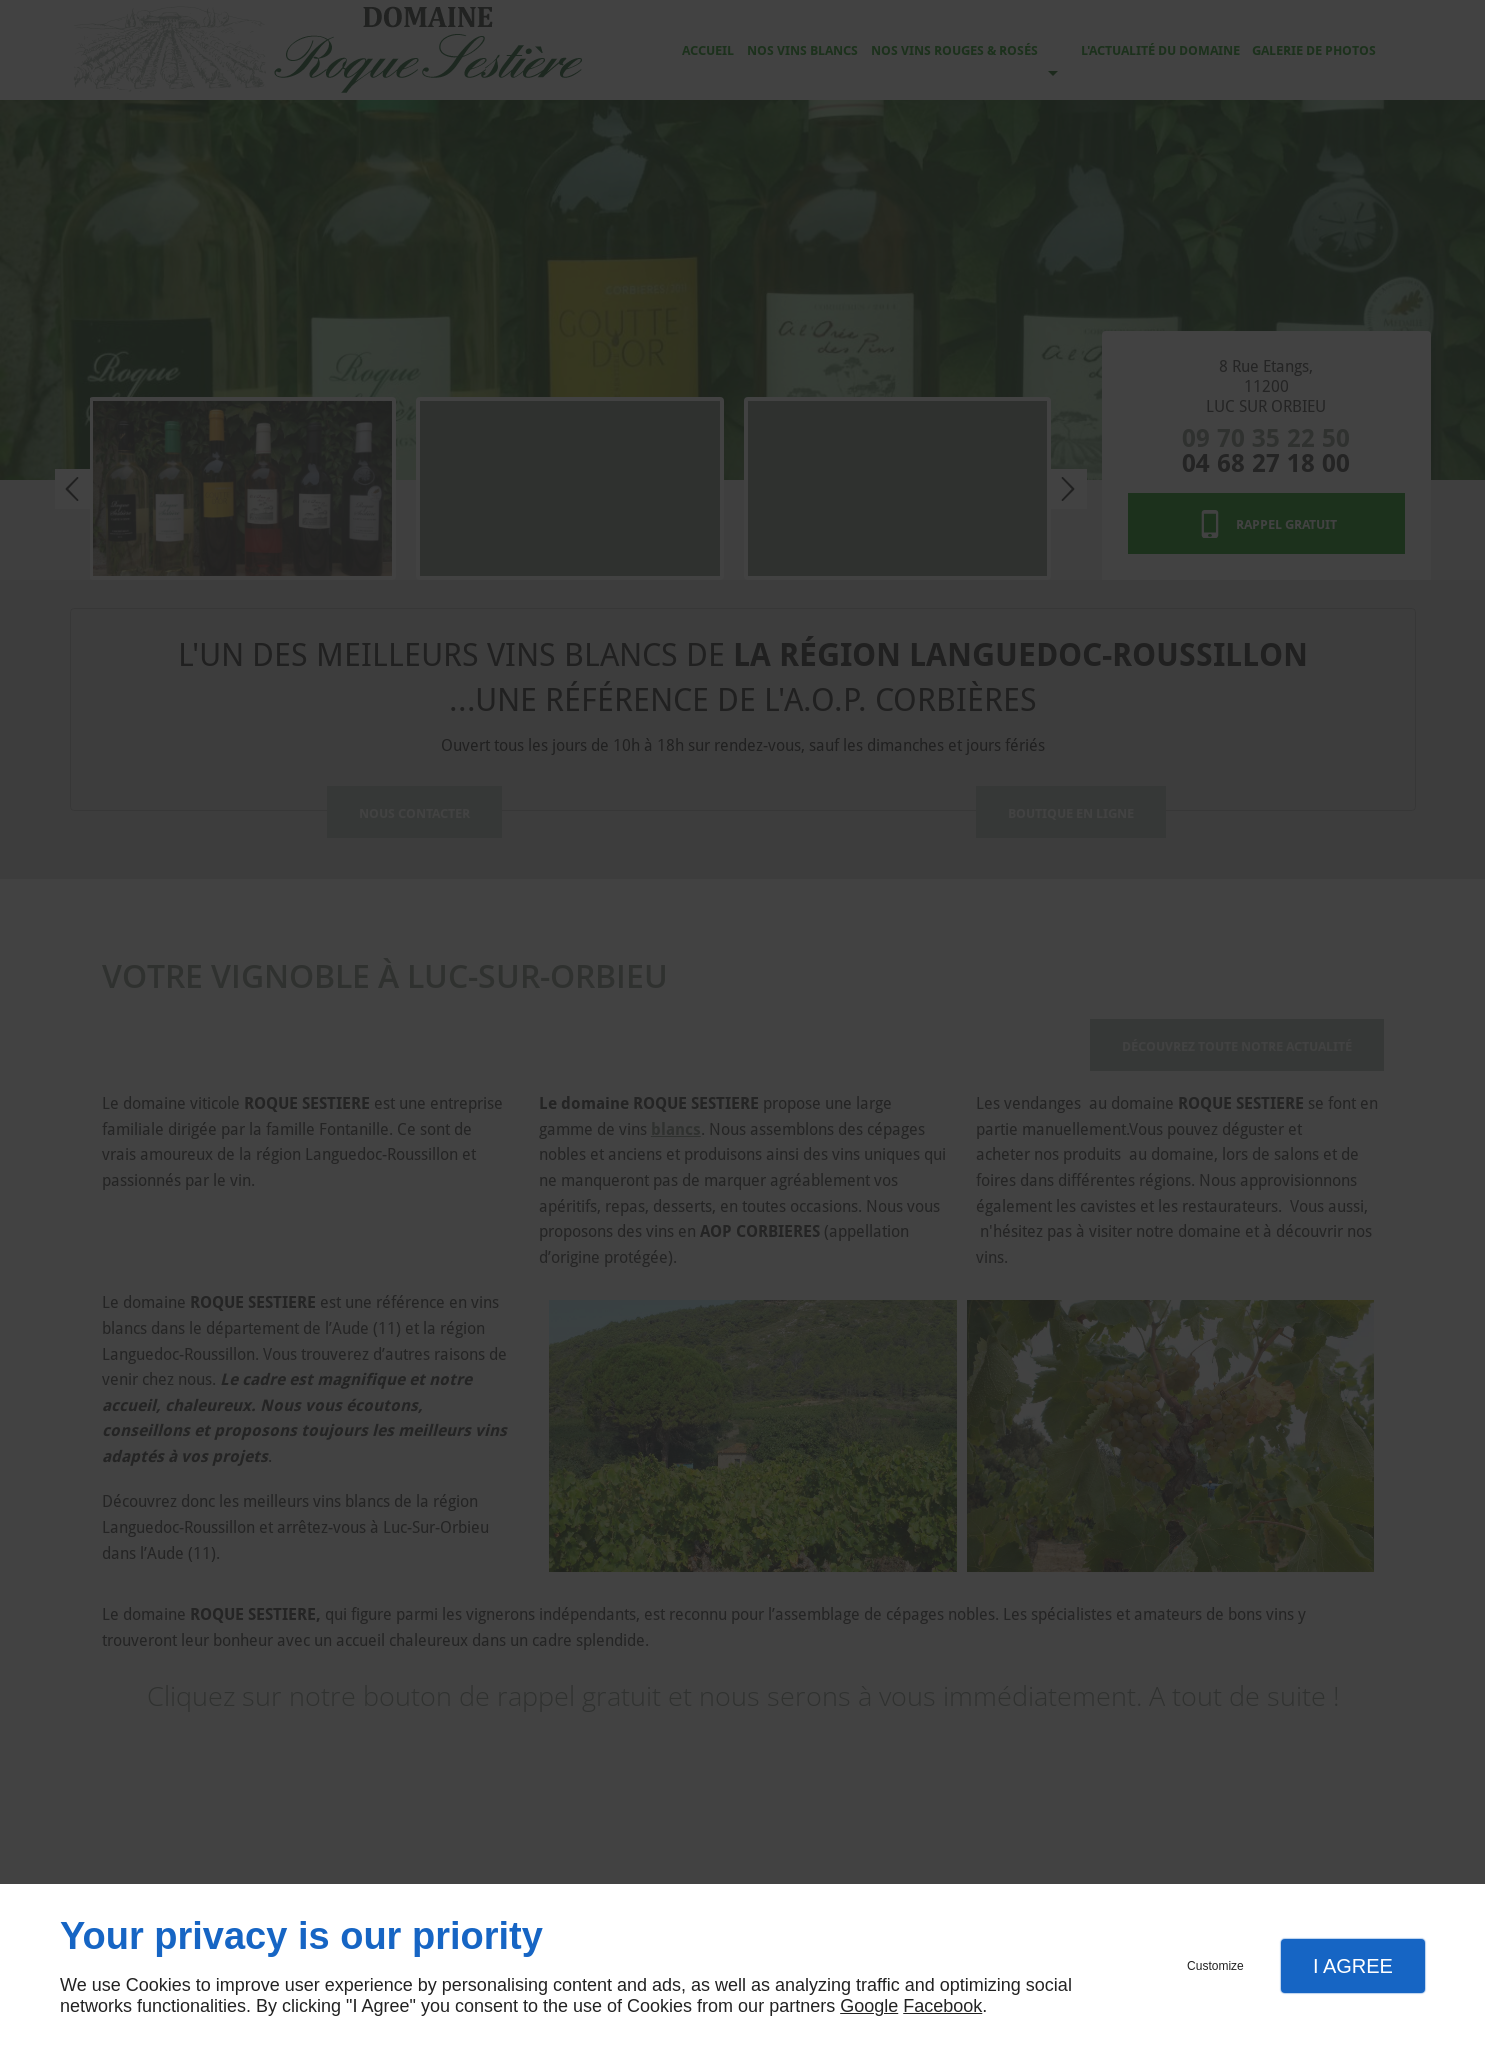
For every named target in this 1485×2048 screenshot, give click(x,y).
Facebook (942, 2006)
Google (869, 2006)
